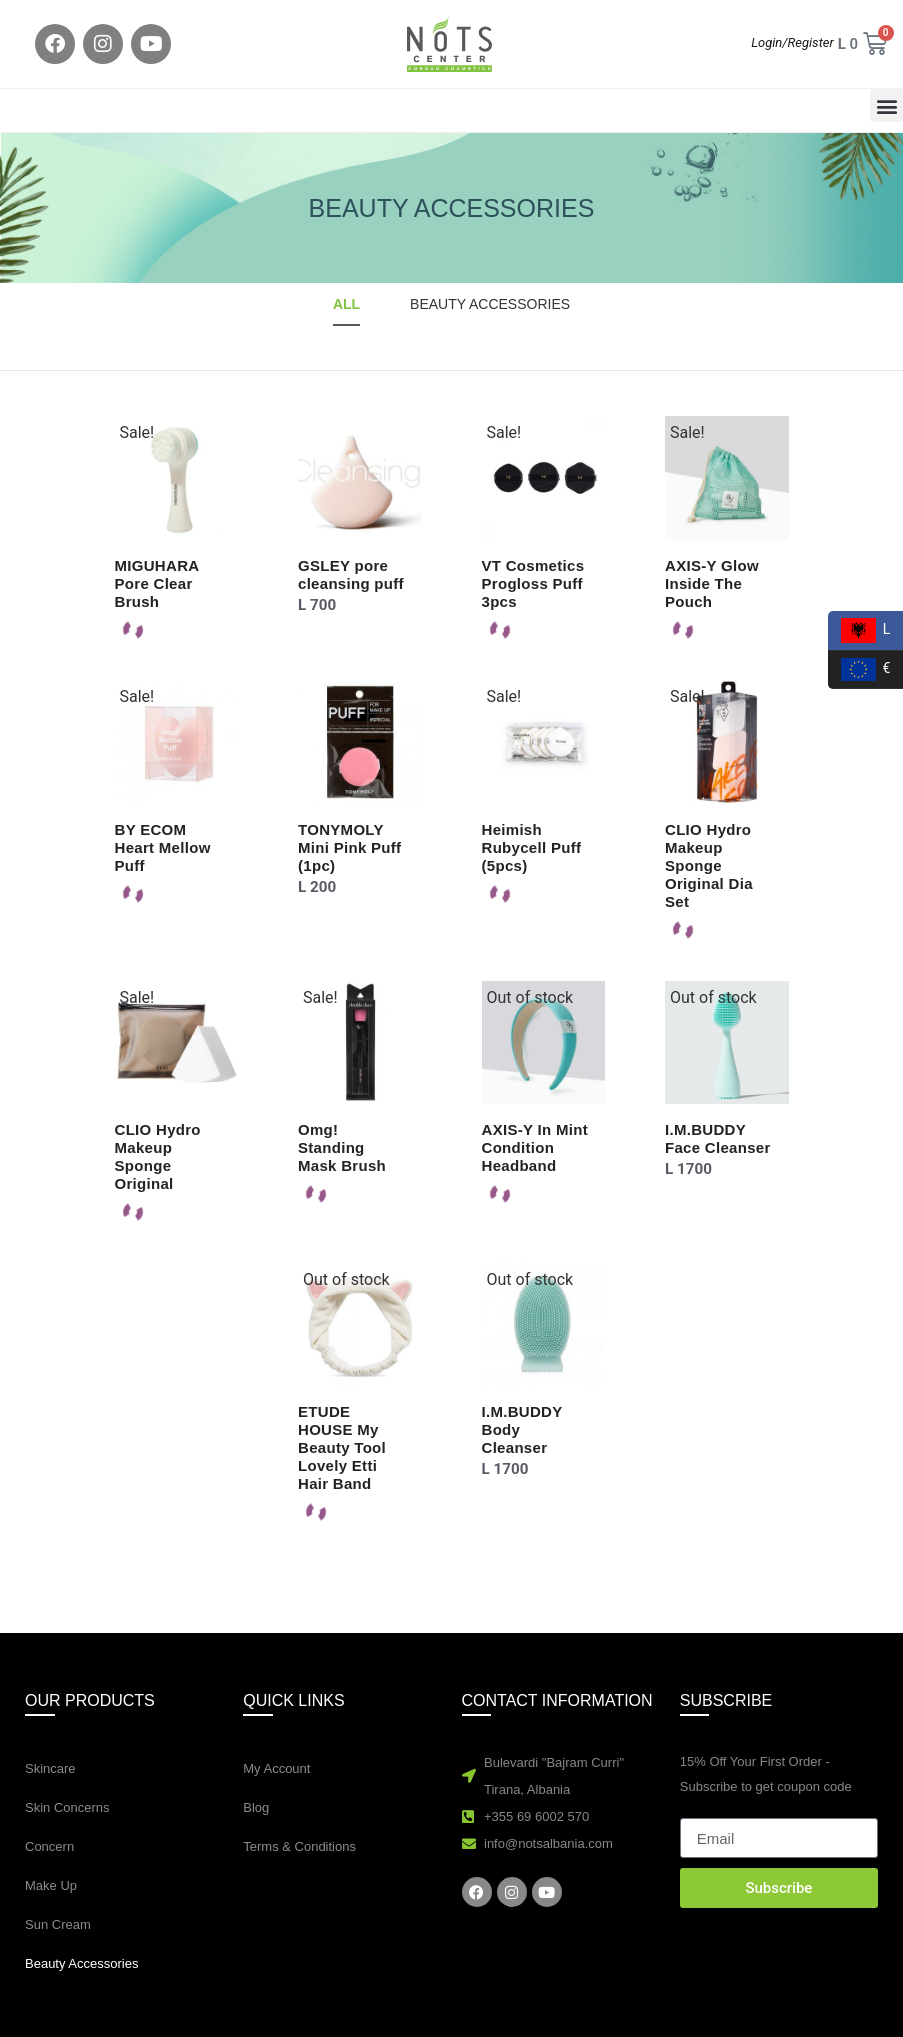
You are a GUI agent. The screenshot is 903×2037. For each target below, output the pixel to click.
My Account (276, 1768)
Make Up (51, 1885)
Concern (49, 1846)
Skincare (50, 1768)
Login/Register (792, 42)
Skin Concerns (67, 1807)
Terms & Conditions (299, 1846)
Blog (256, 1807)
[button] (886, 105)
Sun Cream (58, 1924)
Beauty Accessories (81, 1963)
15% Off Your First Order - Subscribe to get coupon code (766, 1774)
